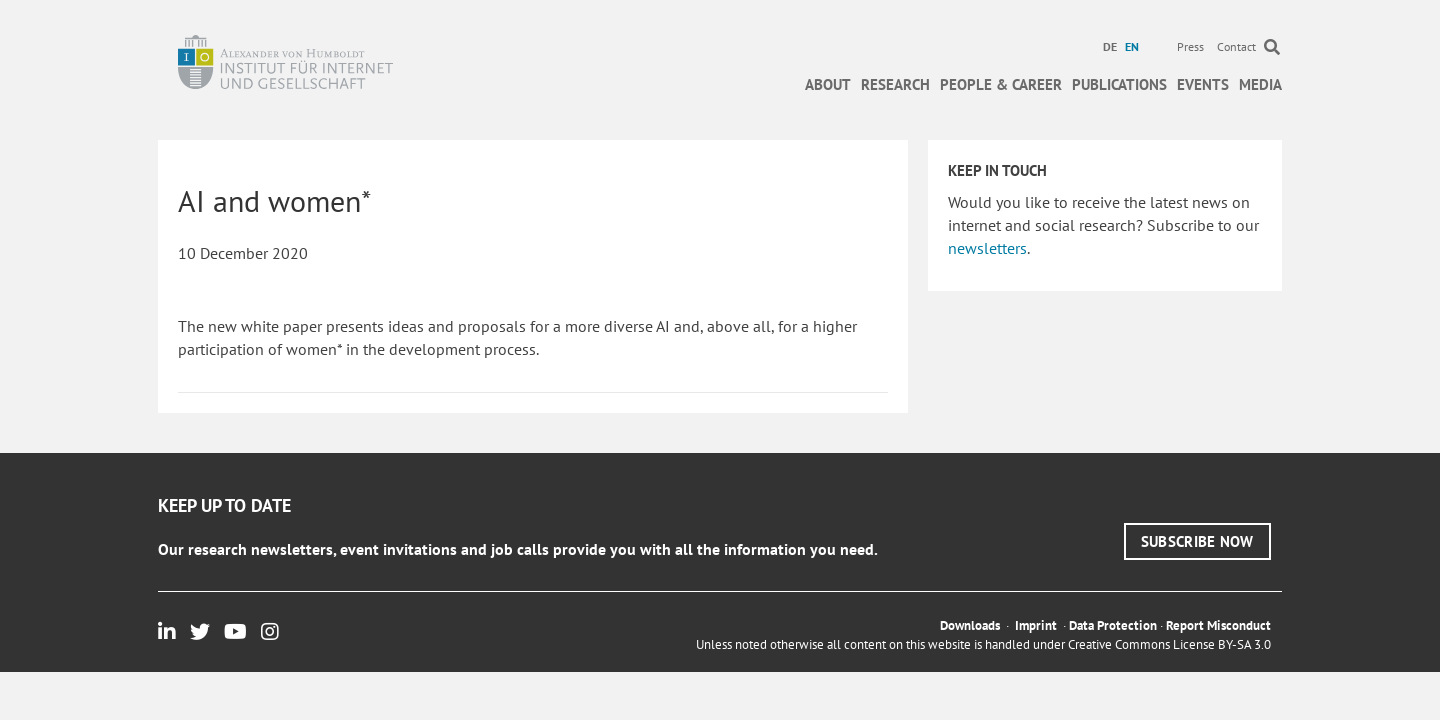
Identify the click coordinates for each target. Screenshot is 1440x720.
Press (1190, 46)
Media (1260, 84)
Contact (1236, 46)
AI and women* (275, 200)
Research (895, 84)
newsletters (987, 248)
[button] (1197, 541)
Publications (1119, 84)
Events (1203, 84)
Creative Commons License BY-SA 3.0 (1169, 644)
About (828, 84)
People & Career (1001, 84)
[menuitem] (1112, 47)
